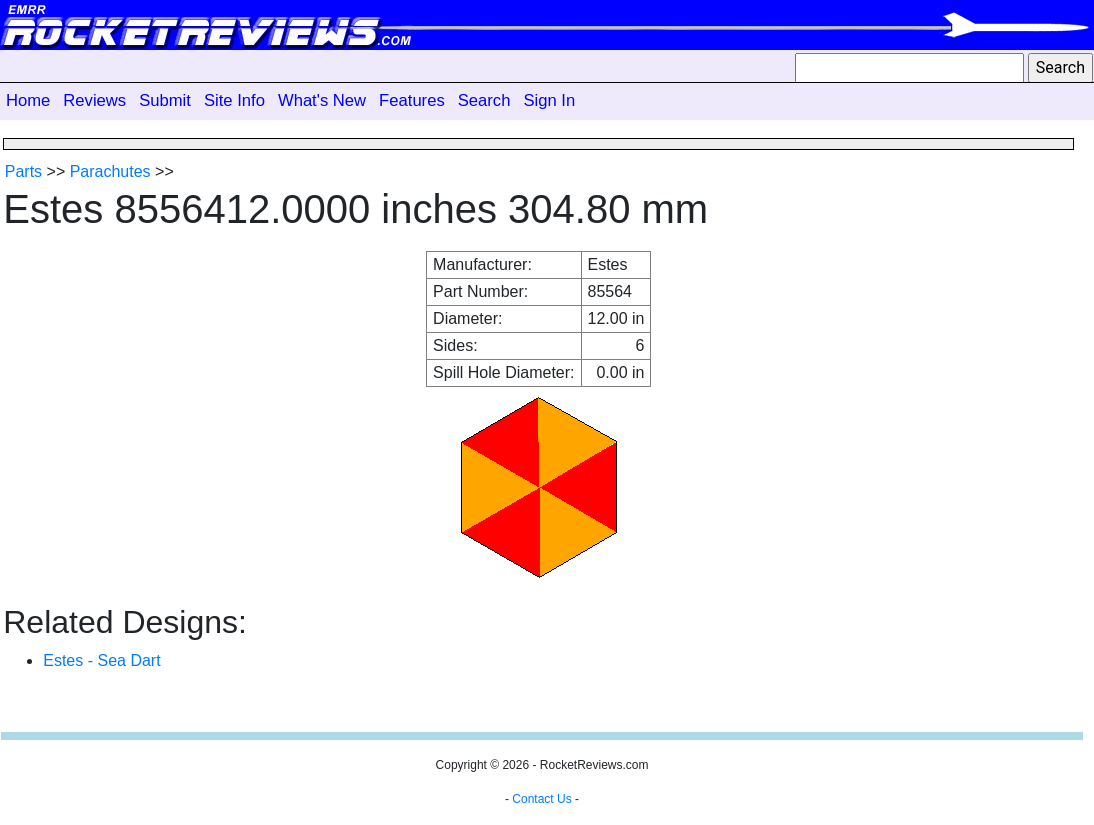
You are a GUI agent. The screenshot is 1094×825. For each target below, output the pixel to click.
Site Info (234, 100)
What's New (322, 100)
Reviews (94, 100)
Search (484, 100)
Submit (165, 100)
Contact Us (541, 799)
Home (28, 100)
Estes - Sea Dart (101, 660)
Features (412, 100)
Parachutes (110, 171)
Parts (23, 171)
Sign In (549, 100)
